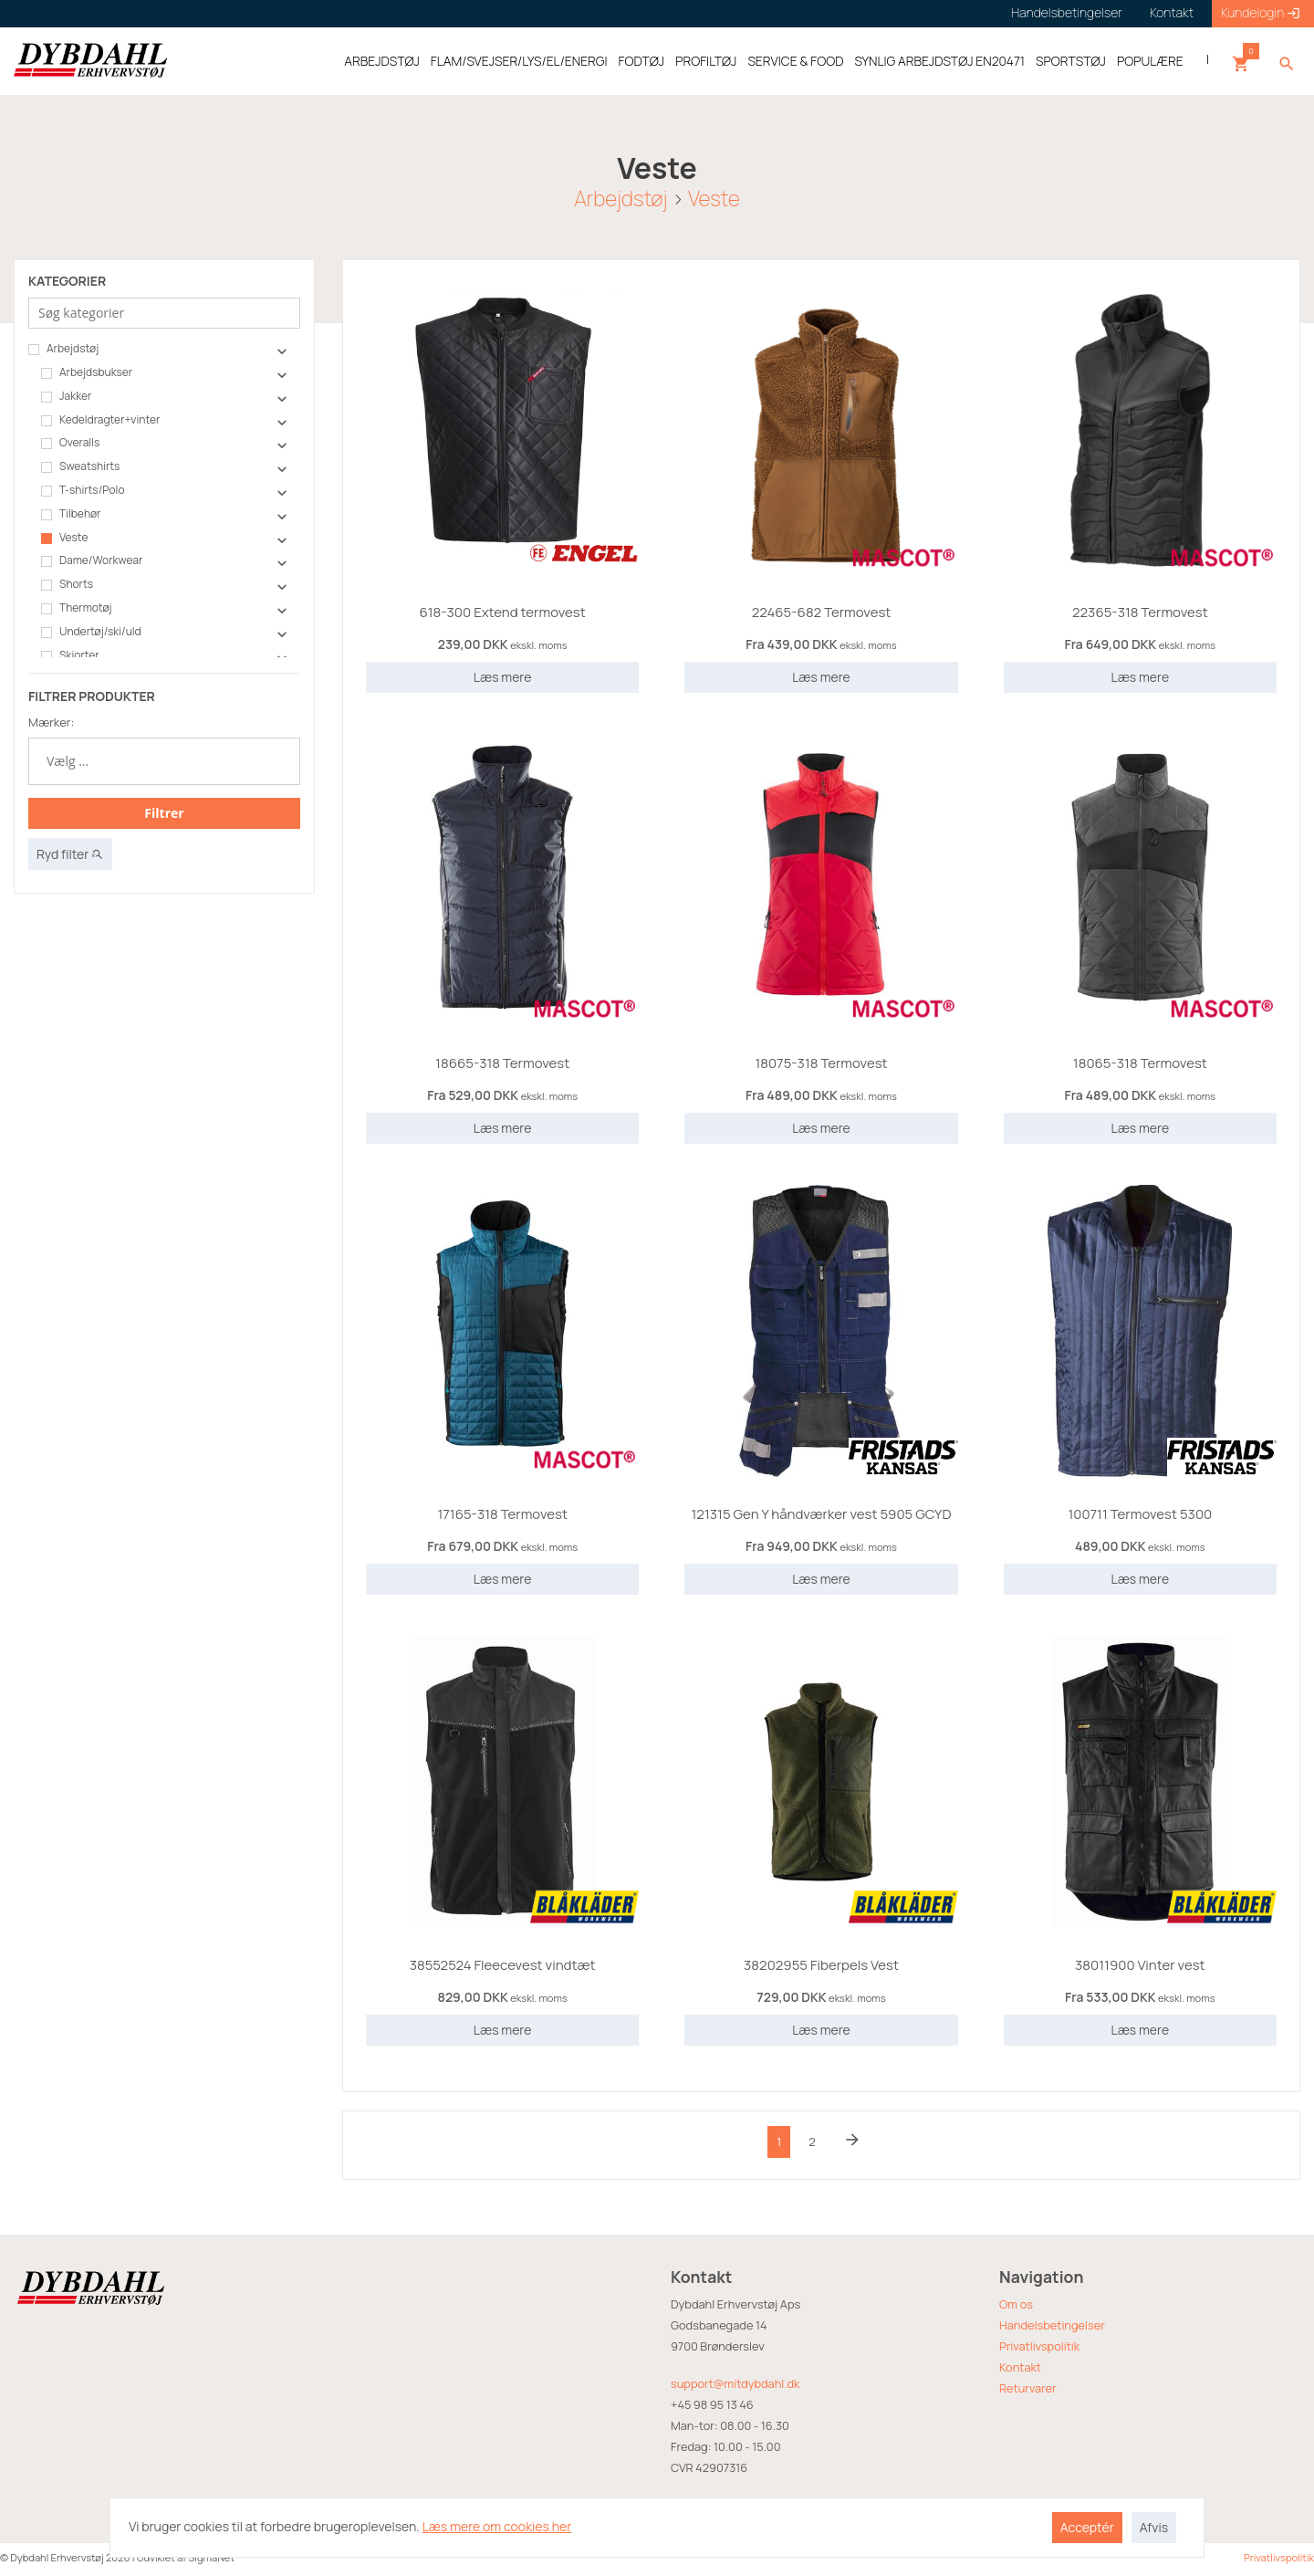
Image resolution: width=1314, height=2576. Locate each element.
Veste (714, 197)
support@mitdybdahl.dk (735, 2383)
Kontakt (1020, 2367)
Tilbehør (70, 514)
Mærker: (51, 722)
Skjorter (70, 655)
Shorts (67, 584)
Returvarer (1028, 2388)
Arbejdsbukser (86, 372)
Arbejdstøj (620, 197)
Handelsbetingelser (1052, 2325)
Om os (1016, 2304)
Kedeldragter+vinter (100, 420)
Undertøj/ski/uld (91, 631)
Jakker (66, 396)
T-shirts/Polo (83, 490)
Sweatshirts (80, 466)
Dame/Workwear (91, 560)
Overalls (70, 442)
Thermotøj (76, 608)
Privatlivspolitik (1039, 2346)
